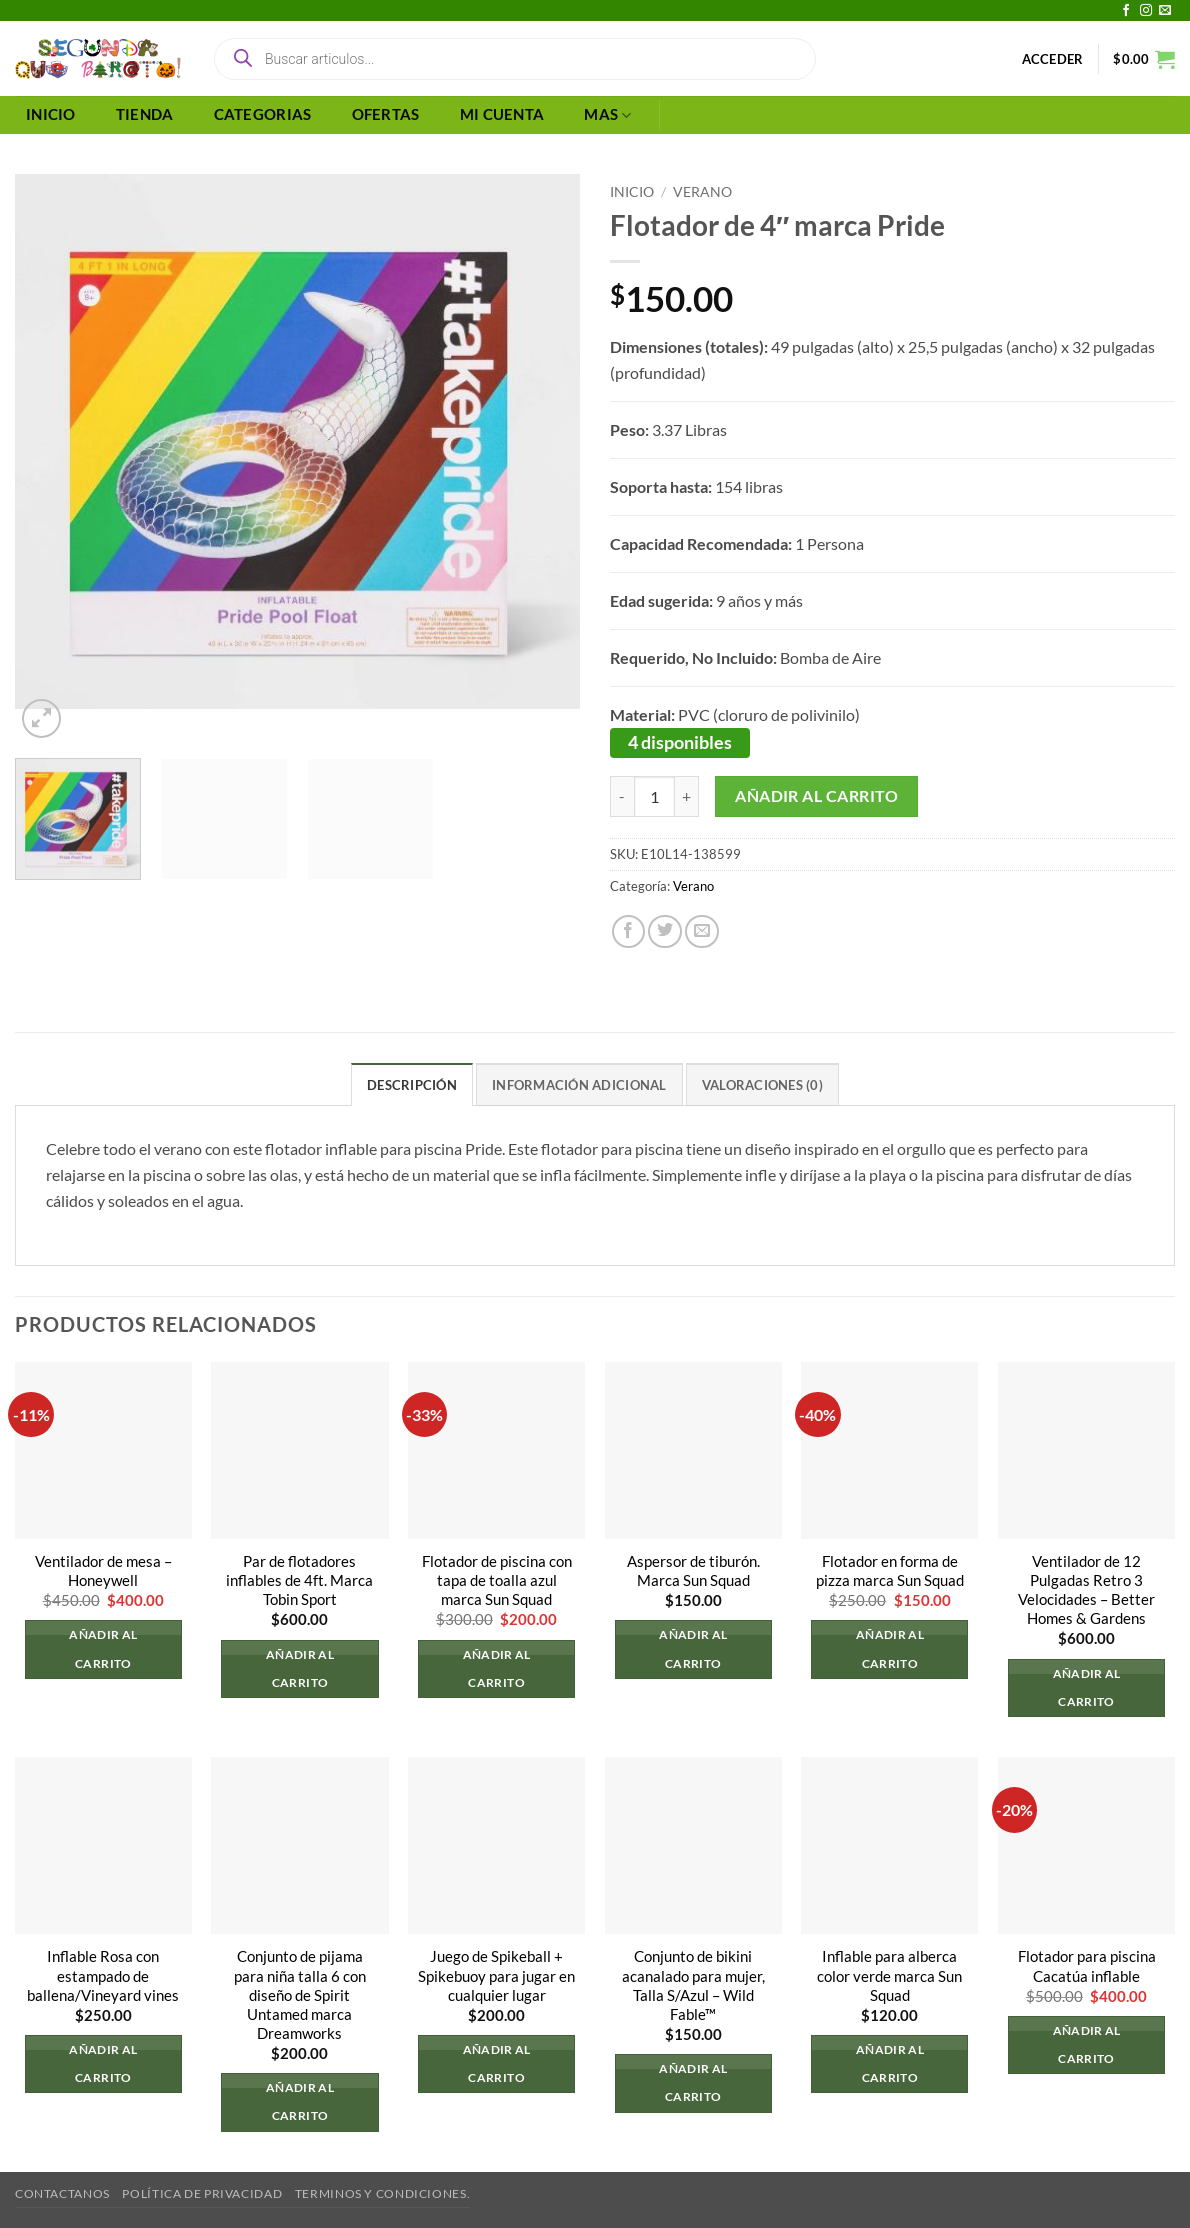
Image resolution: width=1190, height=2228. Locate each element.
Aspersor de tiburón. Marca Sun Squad (693, 1571)
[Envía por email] (702, 932)
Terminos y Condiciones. (382, 2193)
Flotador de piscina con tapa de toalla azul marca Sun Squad (497, 1580)
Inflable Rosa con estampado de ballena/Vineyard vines (103, 1976)
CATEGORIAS (263, 114)
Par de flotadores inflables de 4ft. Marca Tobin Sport (299, 1580)
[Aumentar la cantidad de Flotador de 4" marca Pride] (687, 796)
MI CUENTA (502, 114)
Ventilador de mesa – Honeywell (103, 1571)
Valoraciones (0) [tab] (762, 1085)
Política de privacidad (202, 2193)
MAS (607, 115)
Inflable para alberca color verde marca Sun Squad (889, 1976)
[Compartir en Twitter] (665, 932)
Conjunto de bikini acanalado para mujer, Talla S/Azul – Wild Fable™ (693, 1986)
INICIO (51, 114)
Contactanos (62, 2193)
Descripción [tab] (412, 1085)
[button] (1053, 59)
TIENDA (145, 114)
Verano (702, 191)
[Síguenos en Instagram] (1146, 11)
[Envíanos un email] (1165, 11)
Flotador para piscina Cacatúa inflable (1087, 1967)
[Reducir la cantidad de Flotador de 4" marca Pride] (622, 796)
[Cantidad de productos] (654, 796)
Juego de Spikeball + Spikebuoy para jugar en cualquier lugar (496, 1976)
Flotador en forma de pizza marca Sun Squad (890, 1571)
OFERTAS (386, 114)
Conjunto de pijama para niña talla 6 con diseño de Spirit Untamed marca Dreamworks (300, 1995)
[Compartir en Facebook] (629, 932)
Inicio (632, 191)
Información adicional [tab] (579, 1085)
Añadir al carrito (816, 795)
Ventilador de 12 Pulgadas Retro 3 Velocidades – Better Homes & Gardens (1086, 1590)
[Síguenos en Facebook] (1126, 11)
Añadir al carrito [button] (103, 1649)
